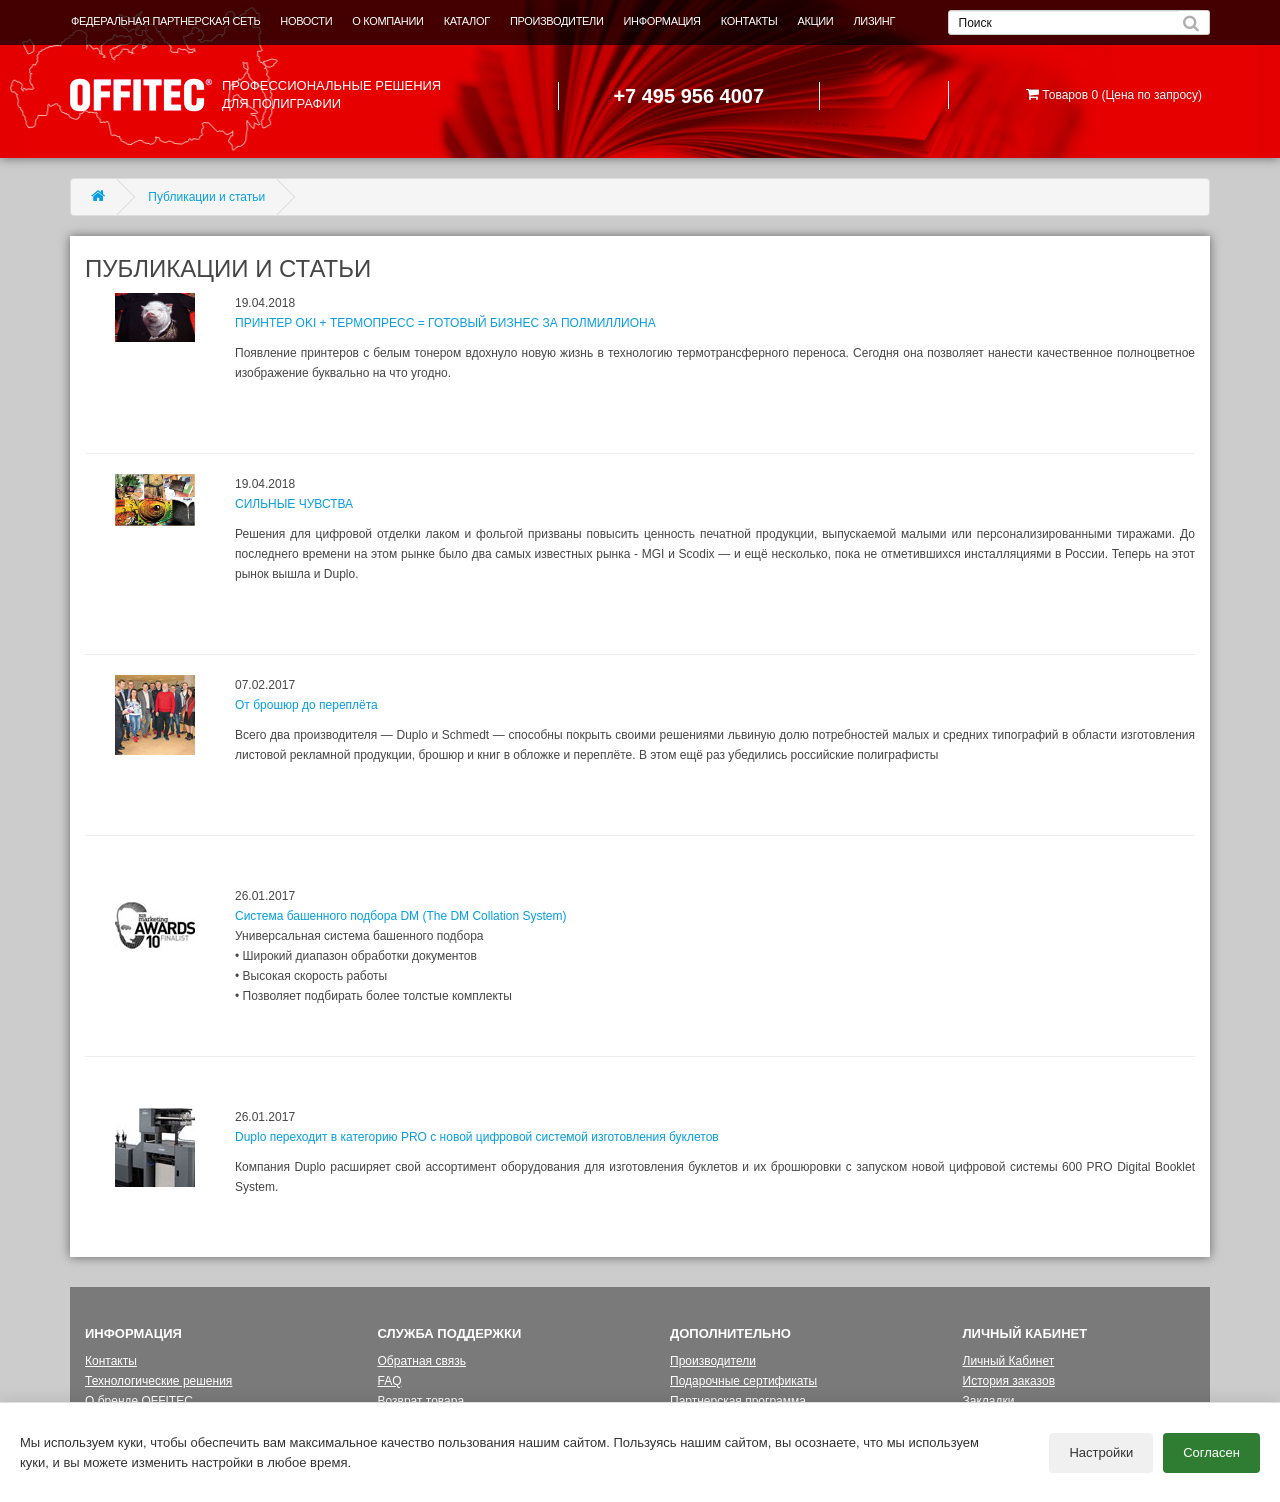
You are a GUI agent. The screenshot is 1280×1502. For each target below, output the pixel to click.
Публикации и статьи (206, 197)
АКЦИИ (815, 21)
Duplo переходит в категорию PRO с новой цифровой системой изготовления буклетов (477, 1137)
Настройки (1101, 1452)
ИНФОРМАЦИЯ (662, 21)
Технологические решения (158, 1381)
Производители (713, 1361)
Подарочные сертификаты (743, 1381)
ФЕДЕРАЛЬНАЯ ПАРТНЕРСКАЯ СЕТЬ (165, 21)
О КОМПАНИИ (387, 21)
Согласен (1211, 1452)
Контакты (111, 1361)
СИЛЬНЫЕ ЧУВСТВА (294, 504)
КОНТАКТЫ (749, 21)
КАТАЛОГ (467, 21)
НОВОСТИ (306, 21)
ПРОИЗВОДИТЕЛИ (557, 21)
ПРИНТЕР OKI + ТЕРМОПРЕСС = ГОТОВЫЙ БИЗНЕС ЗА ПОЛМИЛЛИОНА (445, 323)
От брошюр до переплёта (306, 705)
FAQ (390, 1381)
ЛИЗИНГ (874, 21)
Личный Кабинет (1009, 1361)
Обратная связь (422, 1361)
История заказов (1009, 1381)
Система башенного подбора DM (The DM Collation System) (400, 916)
